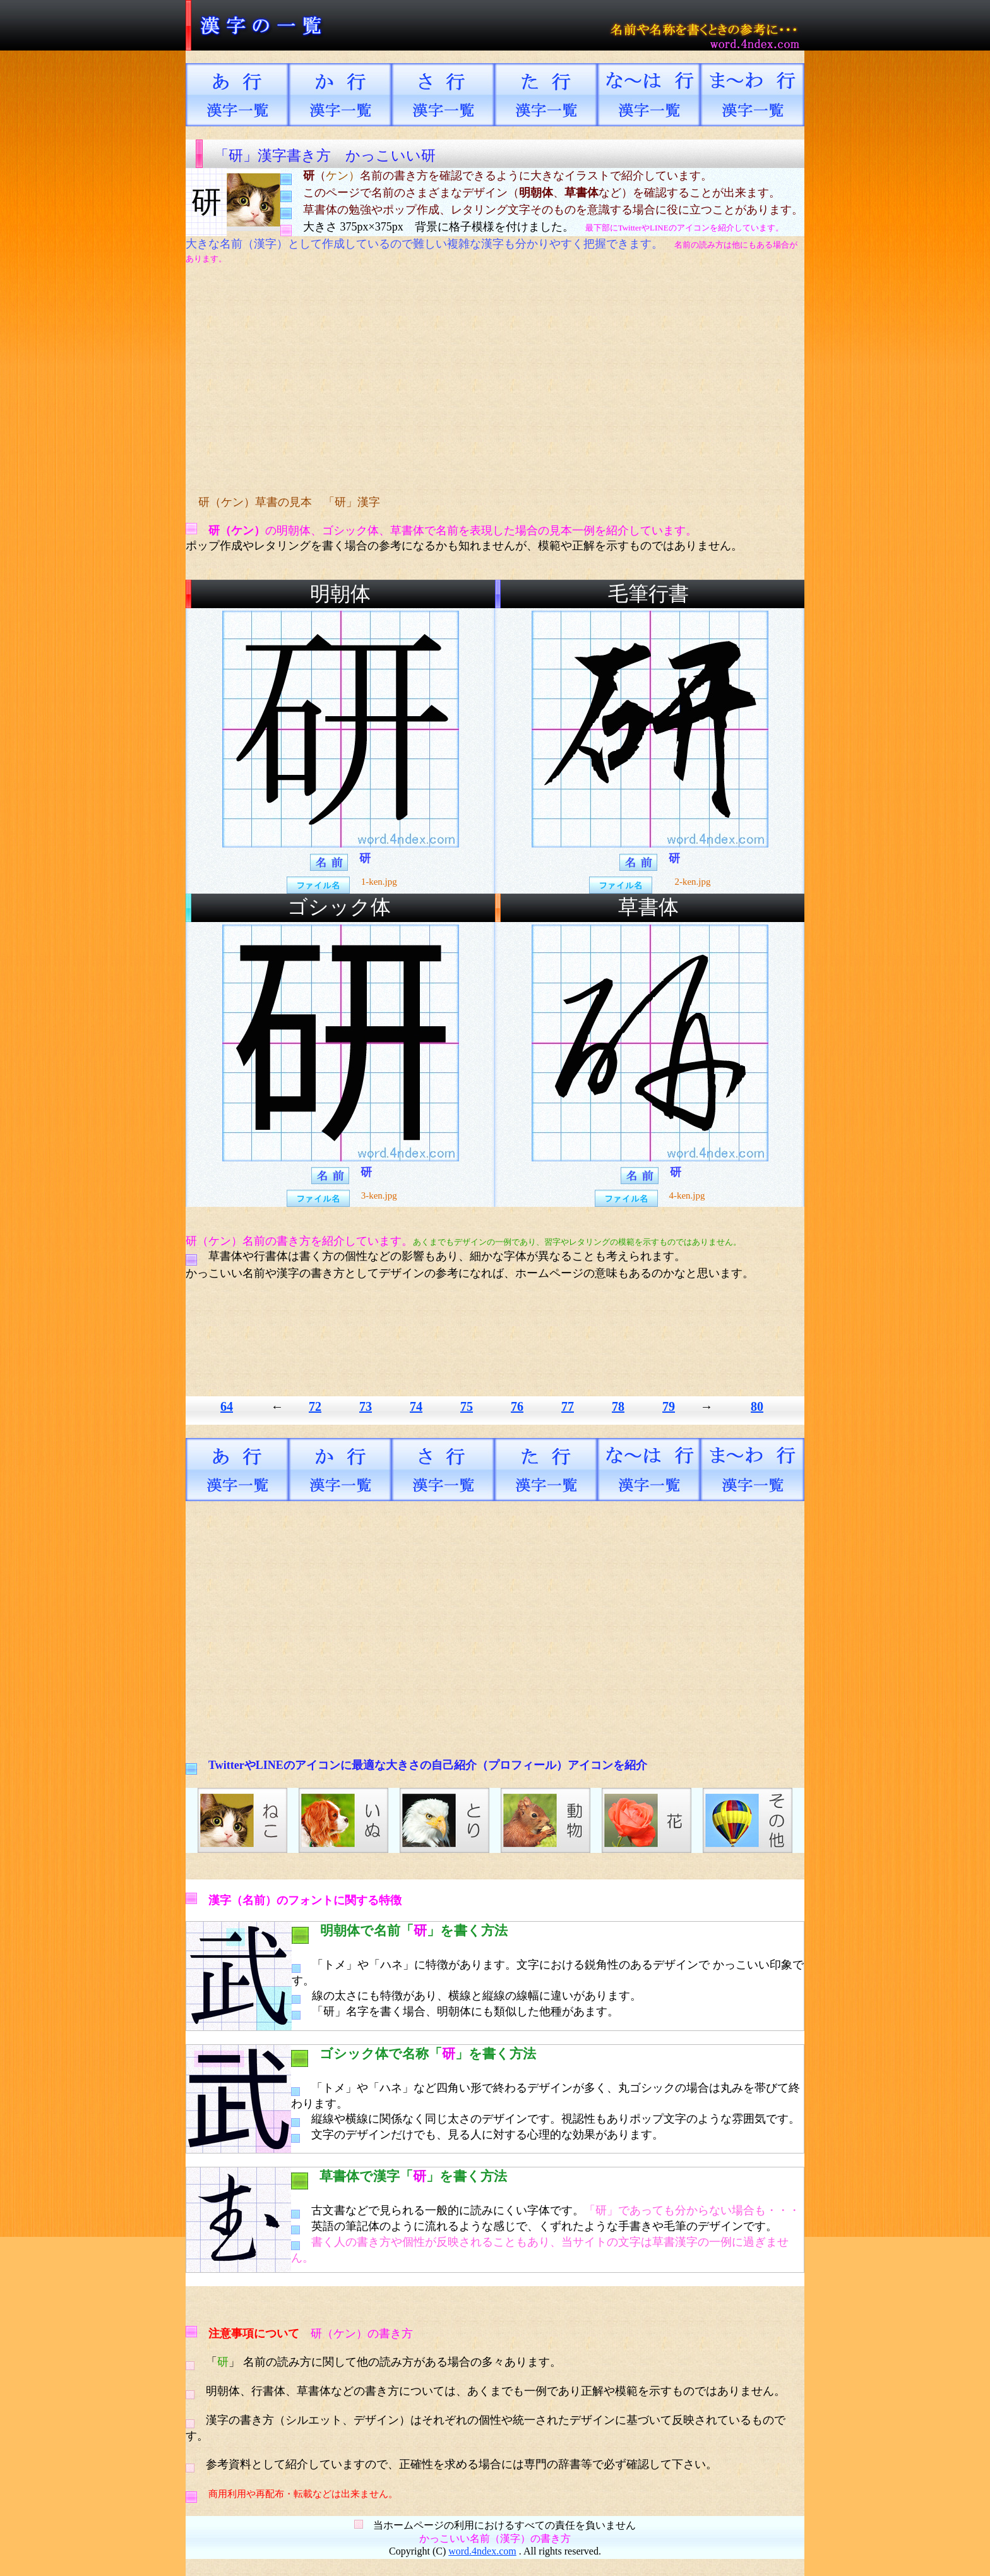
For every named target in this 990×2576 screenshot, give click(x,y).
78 (618, 1406)
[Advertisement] (422, 379)
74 (416, 1406)
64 (226, 1406)
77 (567, 1406)
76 (517, 1406)
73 (365, 1406)
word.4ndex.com (482, 2551)
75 (466, 1406)
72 (315, 1406)
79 (668, 1406)
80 (757, 1406)
